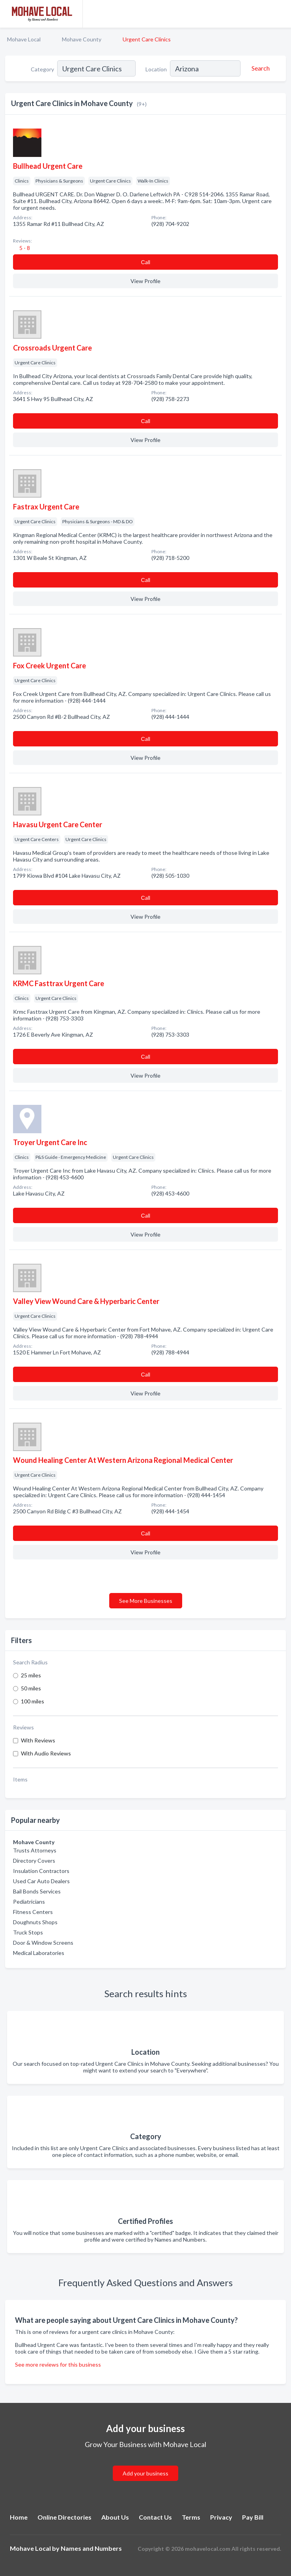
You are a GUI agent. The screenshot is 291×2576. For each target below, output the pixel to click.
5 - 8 (24, 247)
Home (19, 2517)
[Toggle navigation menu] (280, 14)
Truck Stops (28, 1932)
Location (156, 69)
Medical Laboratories (38, 1952)
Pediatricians (29, 1901)
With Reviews (38, 1740)
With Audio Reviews (46, 1753)
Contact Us (155, 2517)
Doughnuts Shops (35, 1922)
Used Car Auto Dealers (41, 1881)
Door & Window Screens (43, 1942)
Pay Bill (252, 2517)
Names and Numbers (91, 2548)
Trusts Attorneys (34, 1850)
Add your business (145, 2473)
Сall (145, 262)
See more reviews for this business (58, 2364)
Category (42, 69)
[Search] (259, 68)
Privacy (221, 2517)
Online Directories (64, 2517)
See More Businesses (145, 1600)
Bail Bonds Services (37, 1891)
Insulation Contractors (41, 1870)
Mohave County (81, 39)
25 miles (31, 1675)
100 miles (32, 1701)
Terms (191, 2517)
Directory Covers (34, 1860)
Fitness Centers (33, 1911)
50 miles (31, 1688)
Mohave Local (24, 39)
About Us (115, 2517)
